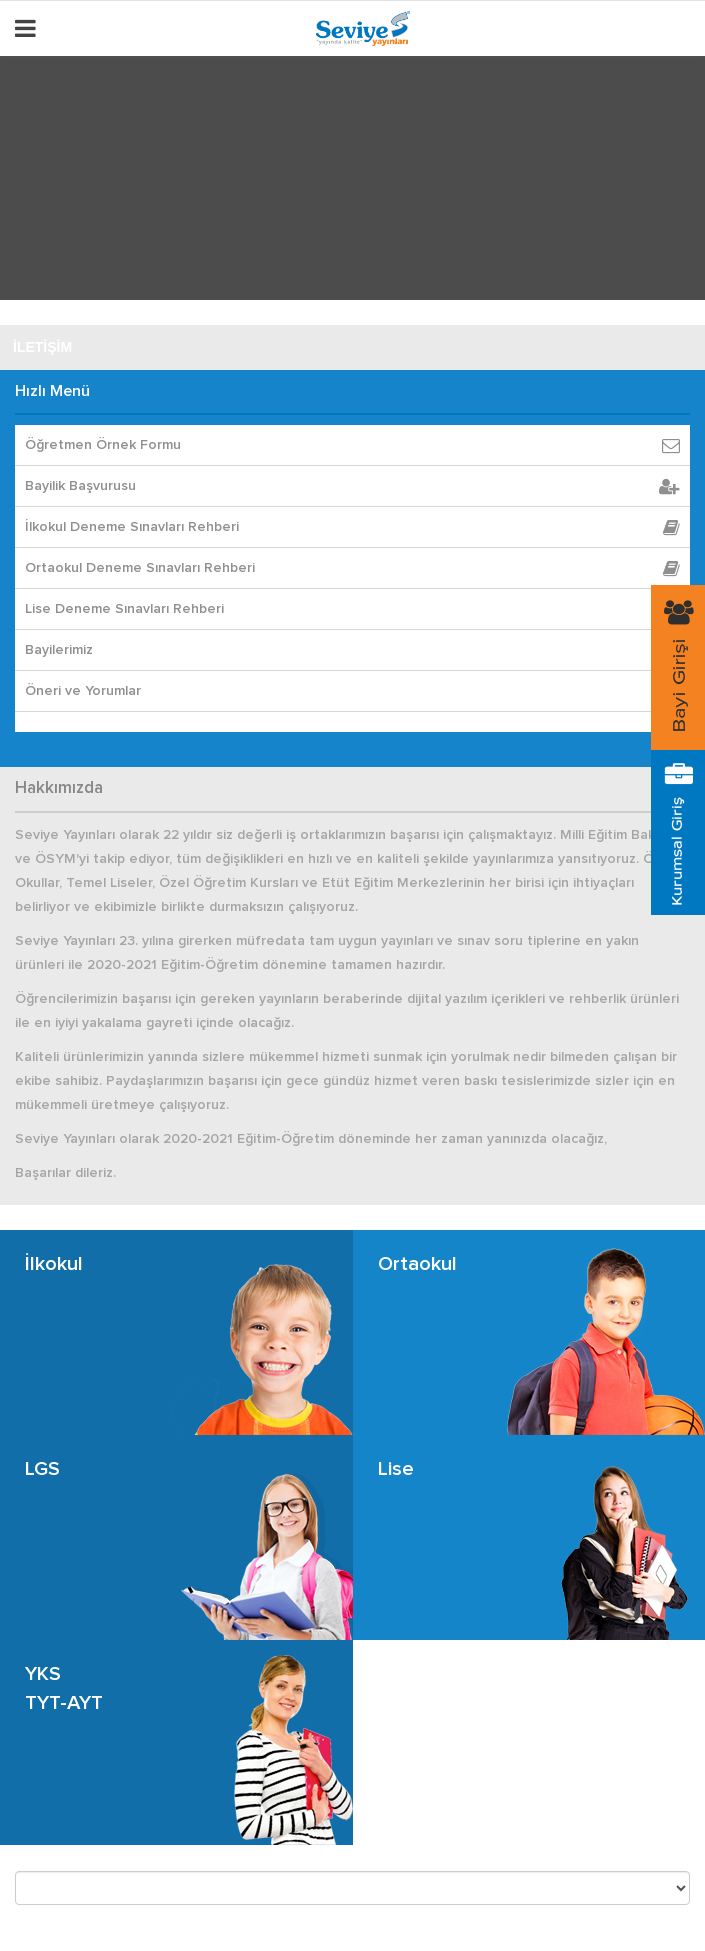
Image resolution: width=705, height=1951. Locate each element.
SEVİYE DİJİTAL (66, 301)
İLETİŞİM (42, 347)
